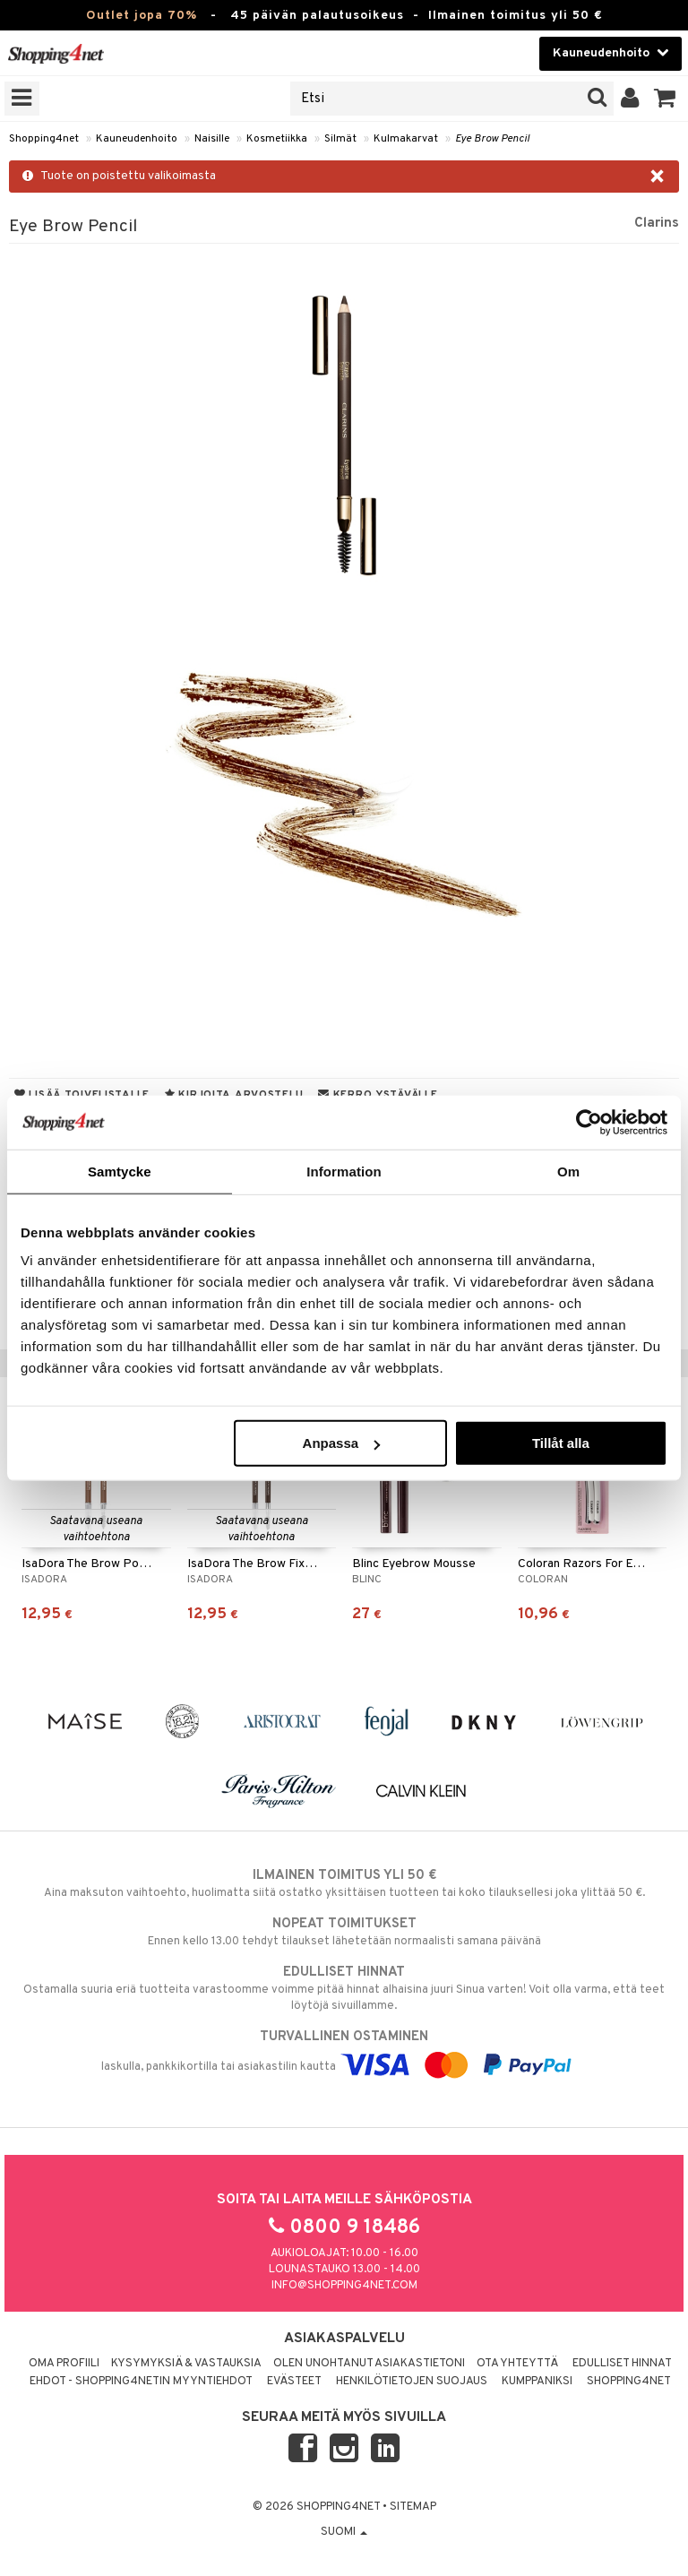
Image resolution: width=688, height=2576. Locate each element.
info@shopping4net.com (344, 2286)
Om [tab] (568, 1170)
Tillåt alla (560, 1443)
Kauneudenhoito (136, 139)
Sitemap (413, 2507)
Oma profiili (64, 2363)
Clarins (656, 223)
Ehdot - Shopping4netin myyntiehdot (141, 2381)
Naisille (211, 139)
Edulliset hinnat (622, 2363)
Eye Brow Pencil (492, 139)
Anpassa (342, 1443)
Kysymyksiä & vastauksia (186, 2363)
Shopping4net (44, 139)
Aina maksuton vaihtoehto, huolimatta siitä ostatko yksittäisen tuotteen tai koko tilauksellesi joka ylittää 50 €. (344, 1883)
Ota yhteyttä (517, 2363)
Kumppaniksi (537, 2381)
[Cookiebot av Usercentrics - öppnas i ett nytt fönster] (589, 1121)
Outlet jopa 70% (141, 15)
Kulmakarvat (406, 139)
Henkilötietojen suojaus (411, 2381)
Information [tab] (344, 1170)
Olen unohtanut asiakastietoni (369, 2363)
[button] (665, 99)
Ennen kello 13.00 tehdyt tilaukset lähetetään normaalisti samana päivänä (344, 1932)
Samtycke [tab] (119, 1170)
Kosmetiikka (276, 139)
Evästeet (294, 2381)
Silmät (340, 139)
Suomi (344, 2532)
